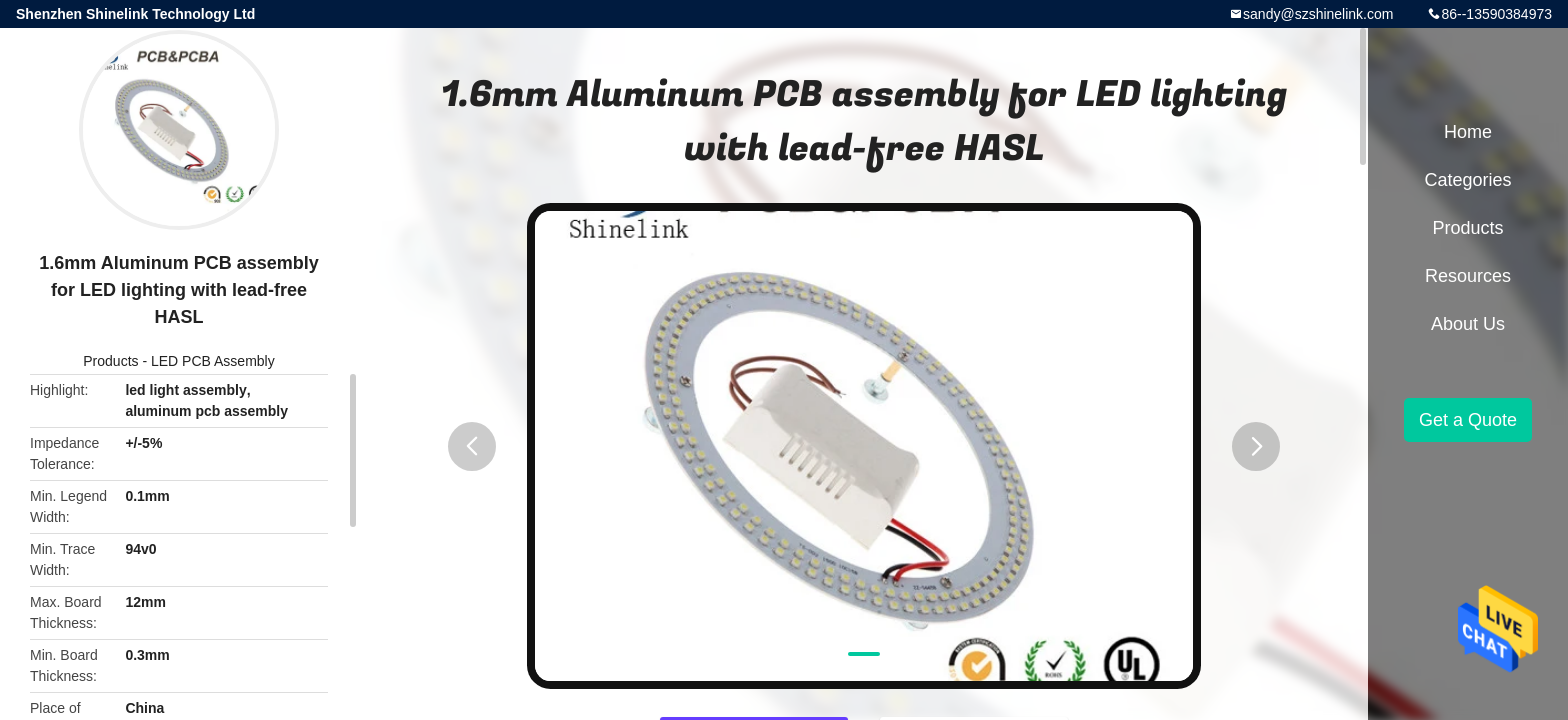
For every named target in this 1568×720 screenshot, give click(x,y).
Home (1468, 132)
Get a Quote (1468, 420)
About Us (1468, 324)
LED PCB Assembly (213, 361)
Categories (1467, 180)
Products (110, 361)
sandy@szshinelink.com (1318, 14)
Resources (1468, 276)
